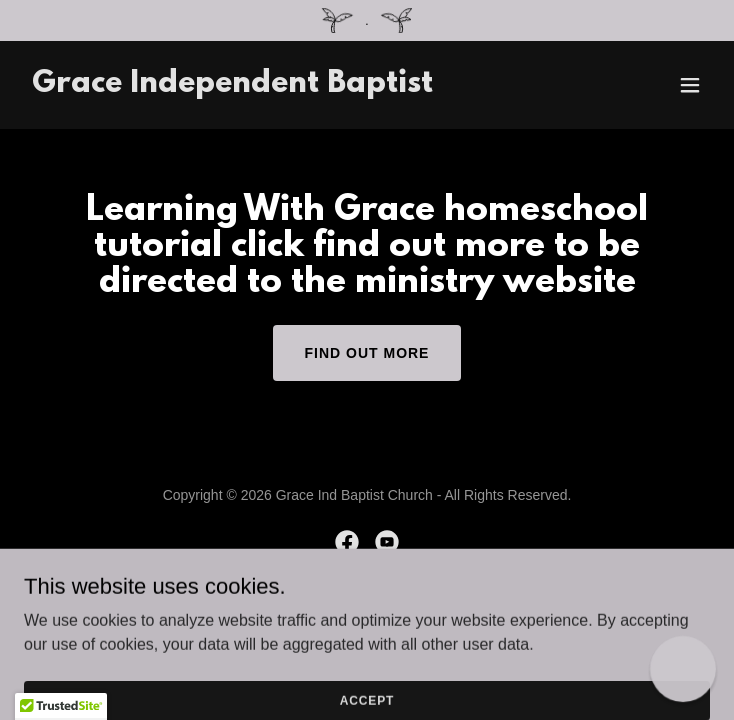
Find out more (367, 353)
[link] (232, 86)
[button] (690, 85)
